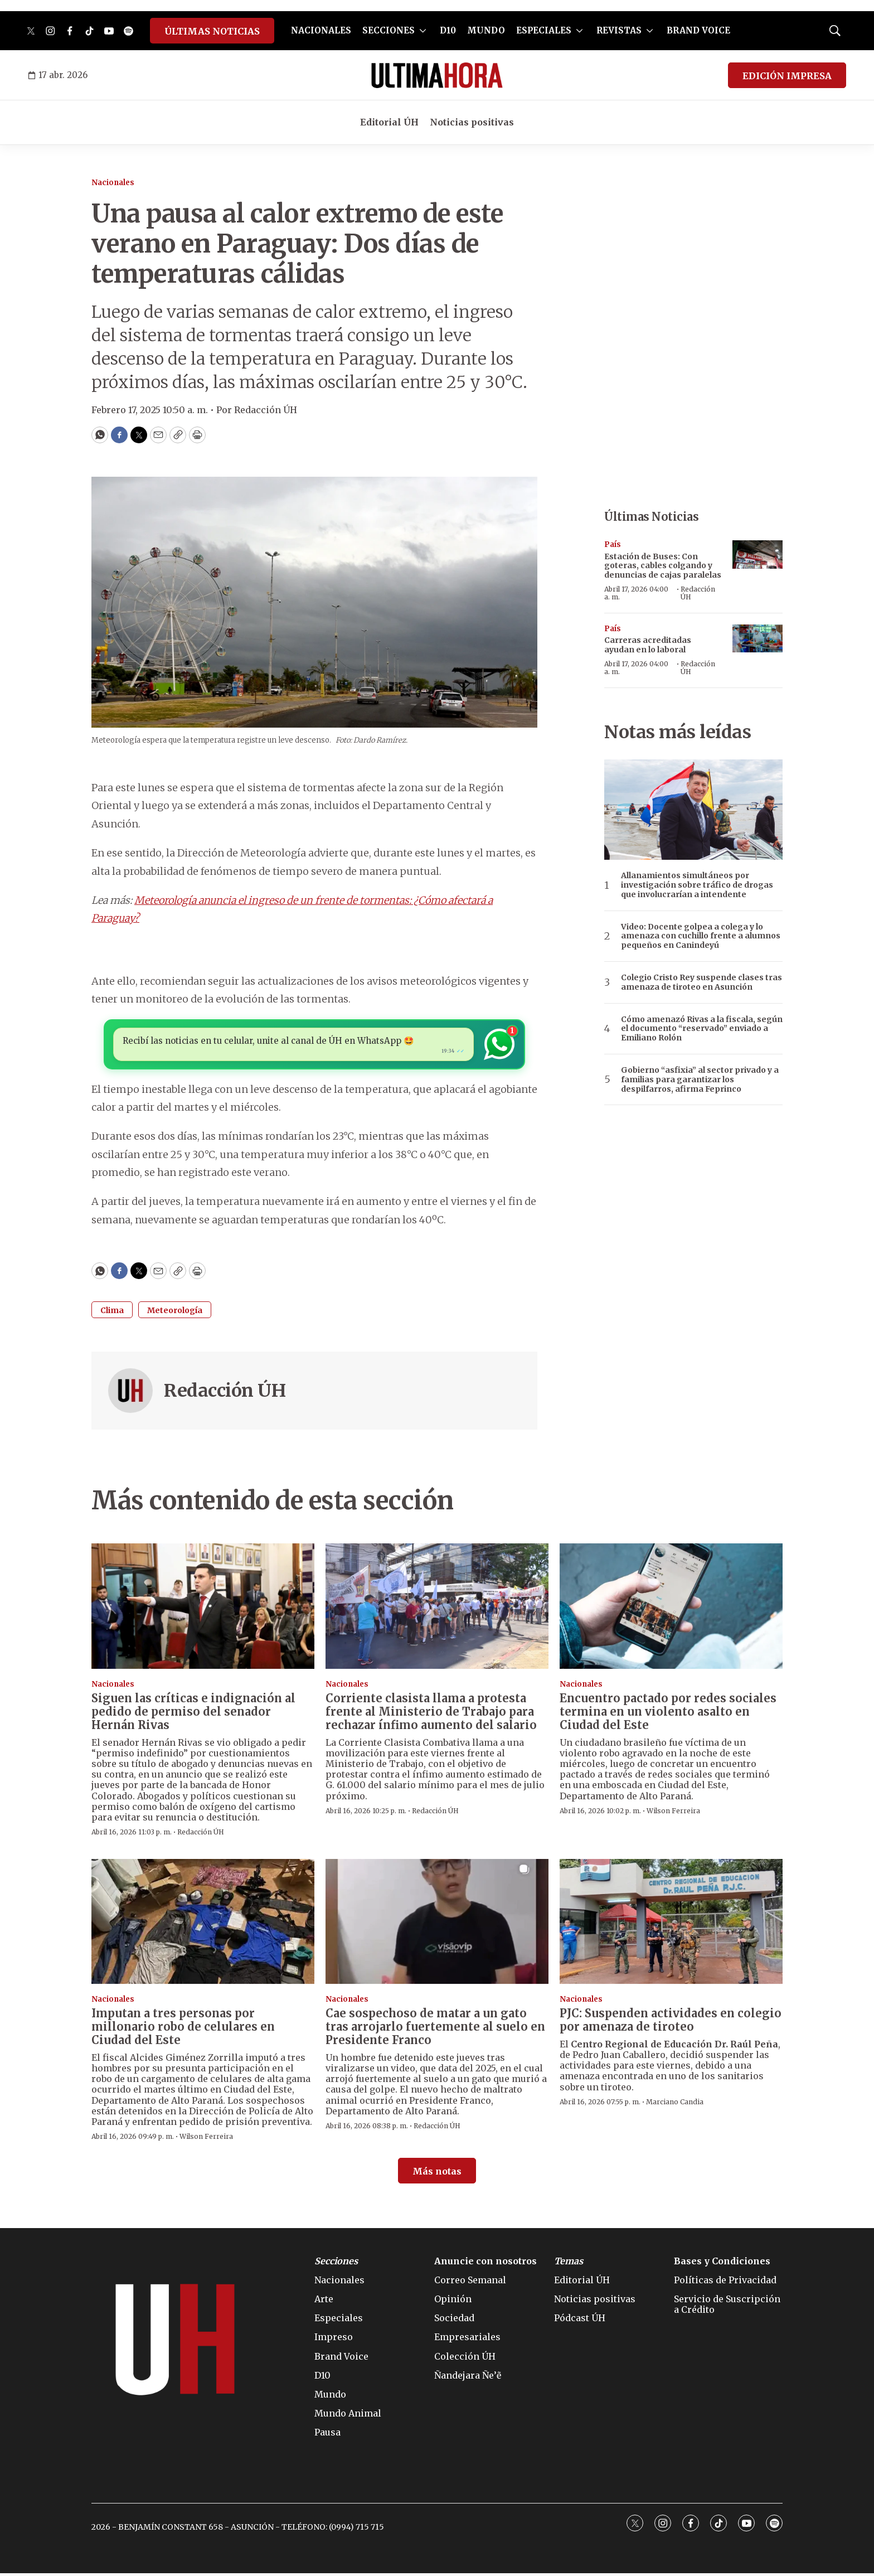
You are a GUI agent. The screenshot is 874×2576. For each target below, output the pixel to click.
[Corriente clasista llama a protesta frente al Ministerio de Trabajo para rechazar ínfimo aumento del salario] (437, 1609)
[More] (423, 30)
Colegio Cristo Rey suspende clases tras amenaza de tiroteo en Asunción (701, 982)
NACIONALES (321, 30)
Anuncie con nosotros (485, 2264)
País (612, 544)
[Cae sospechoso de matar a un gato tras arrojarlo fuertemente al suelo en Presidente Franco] (437, 1924)
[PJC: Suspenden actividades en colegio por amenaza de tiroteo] (671, 1924)
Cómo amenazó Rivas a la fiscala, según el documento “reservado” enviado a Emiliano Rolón (702, 1029)
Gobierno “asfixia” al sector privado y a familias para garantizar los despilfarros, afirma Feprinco (700, 1079)
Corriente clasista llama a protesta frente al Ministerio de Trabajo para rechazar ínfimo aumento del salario (431, 1714)
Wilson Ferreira (673, 1813)
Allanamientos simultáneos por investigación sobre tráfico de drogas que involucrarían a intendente (697, 885)
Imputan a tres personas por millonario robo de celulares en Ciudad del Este (183, 2029)
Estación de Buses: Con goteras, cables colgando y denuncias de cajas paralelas (662, 565)
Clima (112, 1314)
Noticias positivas (472, 122)
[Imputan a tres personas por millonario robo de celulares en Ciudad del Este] (202, 1924)
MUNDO (486, 30)
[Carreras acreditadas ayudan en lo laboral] (757, 638)
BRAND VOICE (698, 30)
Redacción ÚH (224, 1394)
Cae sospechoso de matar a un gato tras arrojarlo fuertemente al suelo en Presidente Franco (435, 2029)
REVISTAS (619, 30)
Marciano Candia (674, 2104)
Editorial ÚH (389, 122)
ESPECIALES (543, 30)
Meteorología (174, 1314)
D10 (448, 30)
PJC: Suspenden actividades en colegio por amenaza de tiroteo (670, 2022)
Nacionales (112, 182)
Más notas (437, 2174)
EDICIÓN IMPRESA (787, 75)
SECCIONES (388, 30)
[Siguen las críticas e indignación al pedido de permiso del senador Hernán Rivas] (202, 1609)
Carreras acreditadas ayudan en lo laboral (647, 645)
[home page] (437, 75)
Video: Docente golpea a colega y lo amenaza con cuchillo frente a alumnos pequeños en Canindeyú (700, 936)
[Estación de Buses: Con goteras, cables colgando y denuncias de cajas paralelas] (757, 554)
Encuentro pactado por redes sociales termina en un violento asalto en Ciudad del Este (668, 1714)
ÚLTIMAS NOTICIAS (212, 31)
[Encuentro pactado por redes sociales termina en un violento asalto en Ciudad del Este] (671, 1609)
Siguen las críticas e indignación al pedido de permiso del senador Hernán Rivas (193, 1714)
